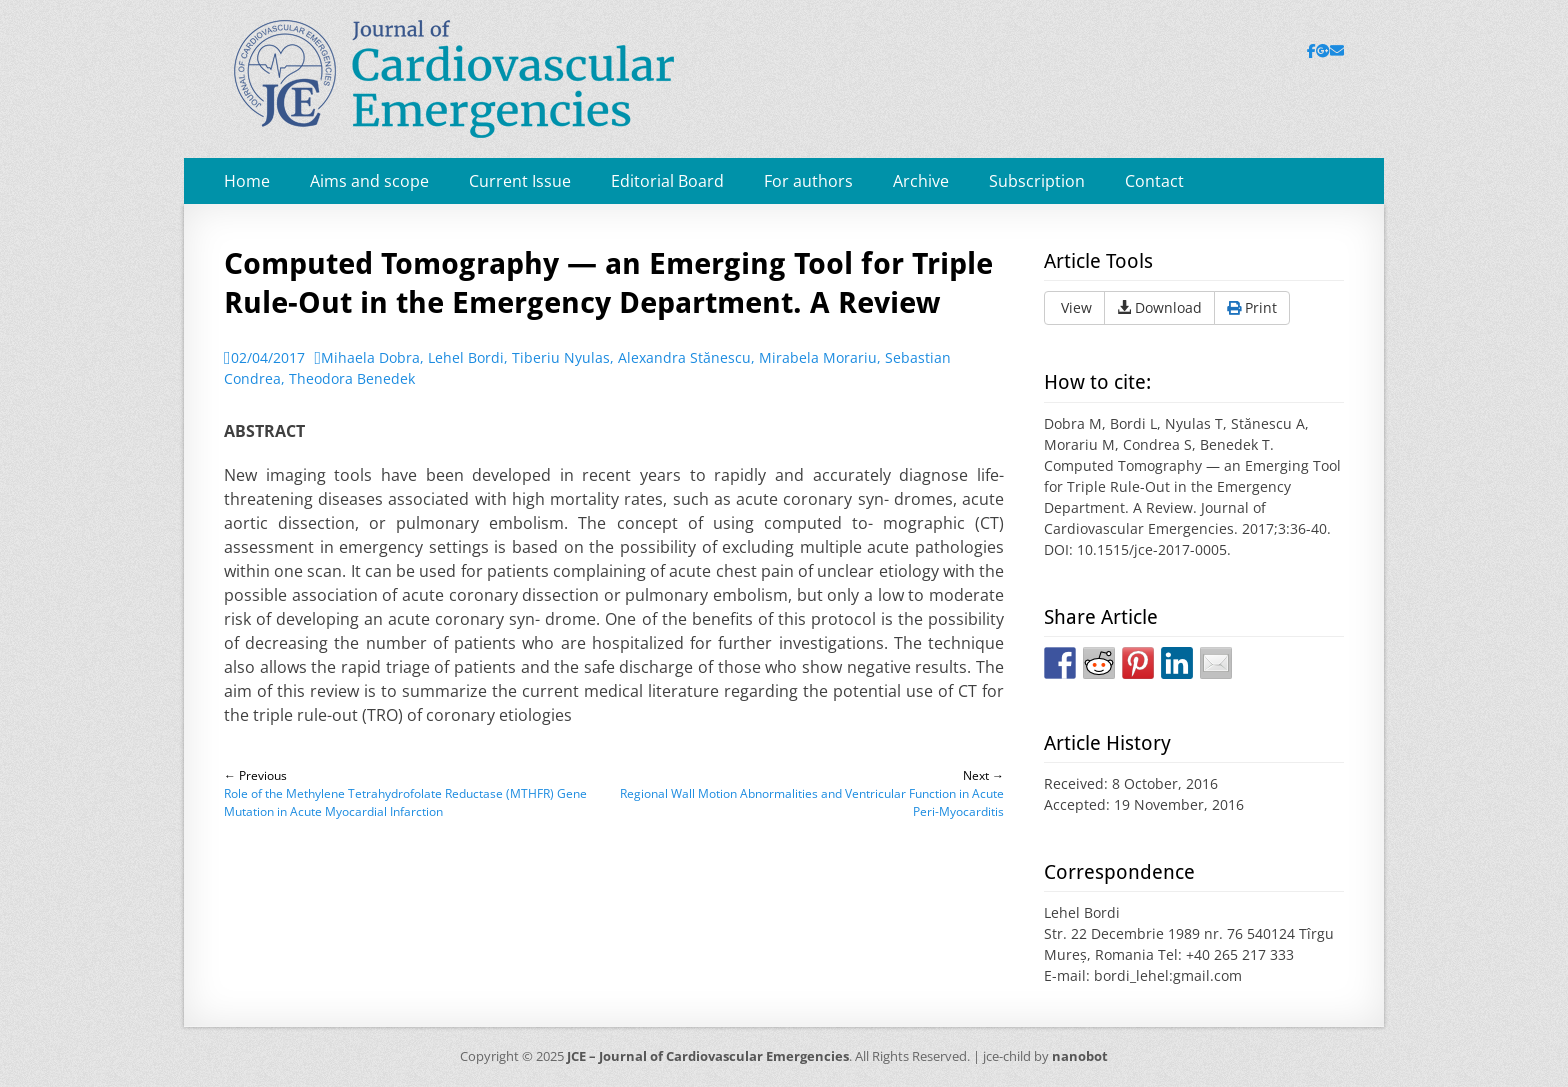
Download (1159, 307)
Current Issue (520, 181)
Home (247, 181)
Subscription (1037, 181)
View (1074, 307)
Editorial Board (667, 181)
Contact (1154, 181)
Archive (921, 181)
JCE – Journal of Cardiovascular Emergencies (708, 1056)
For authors (808, 181)
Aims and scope (369, 181)
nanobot (1080, 1056)
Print (1252, 307)
